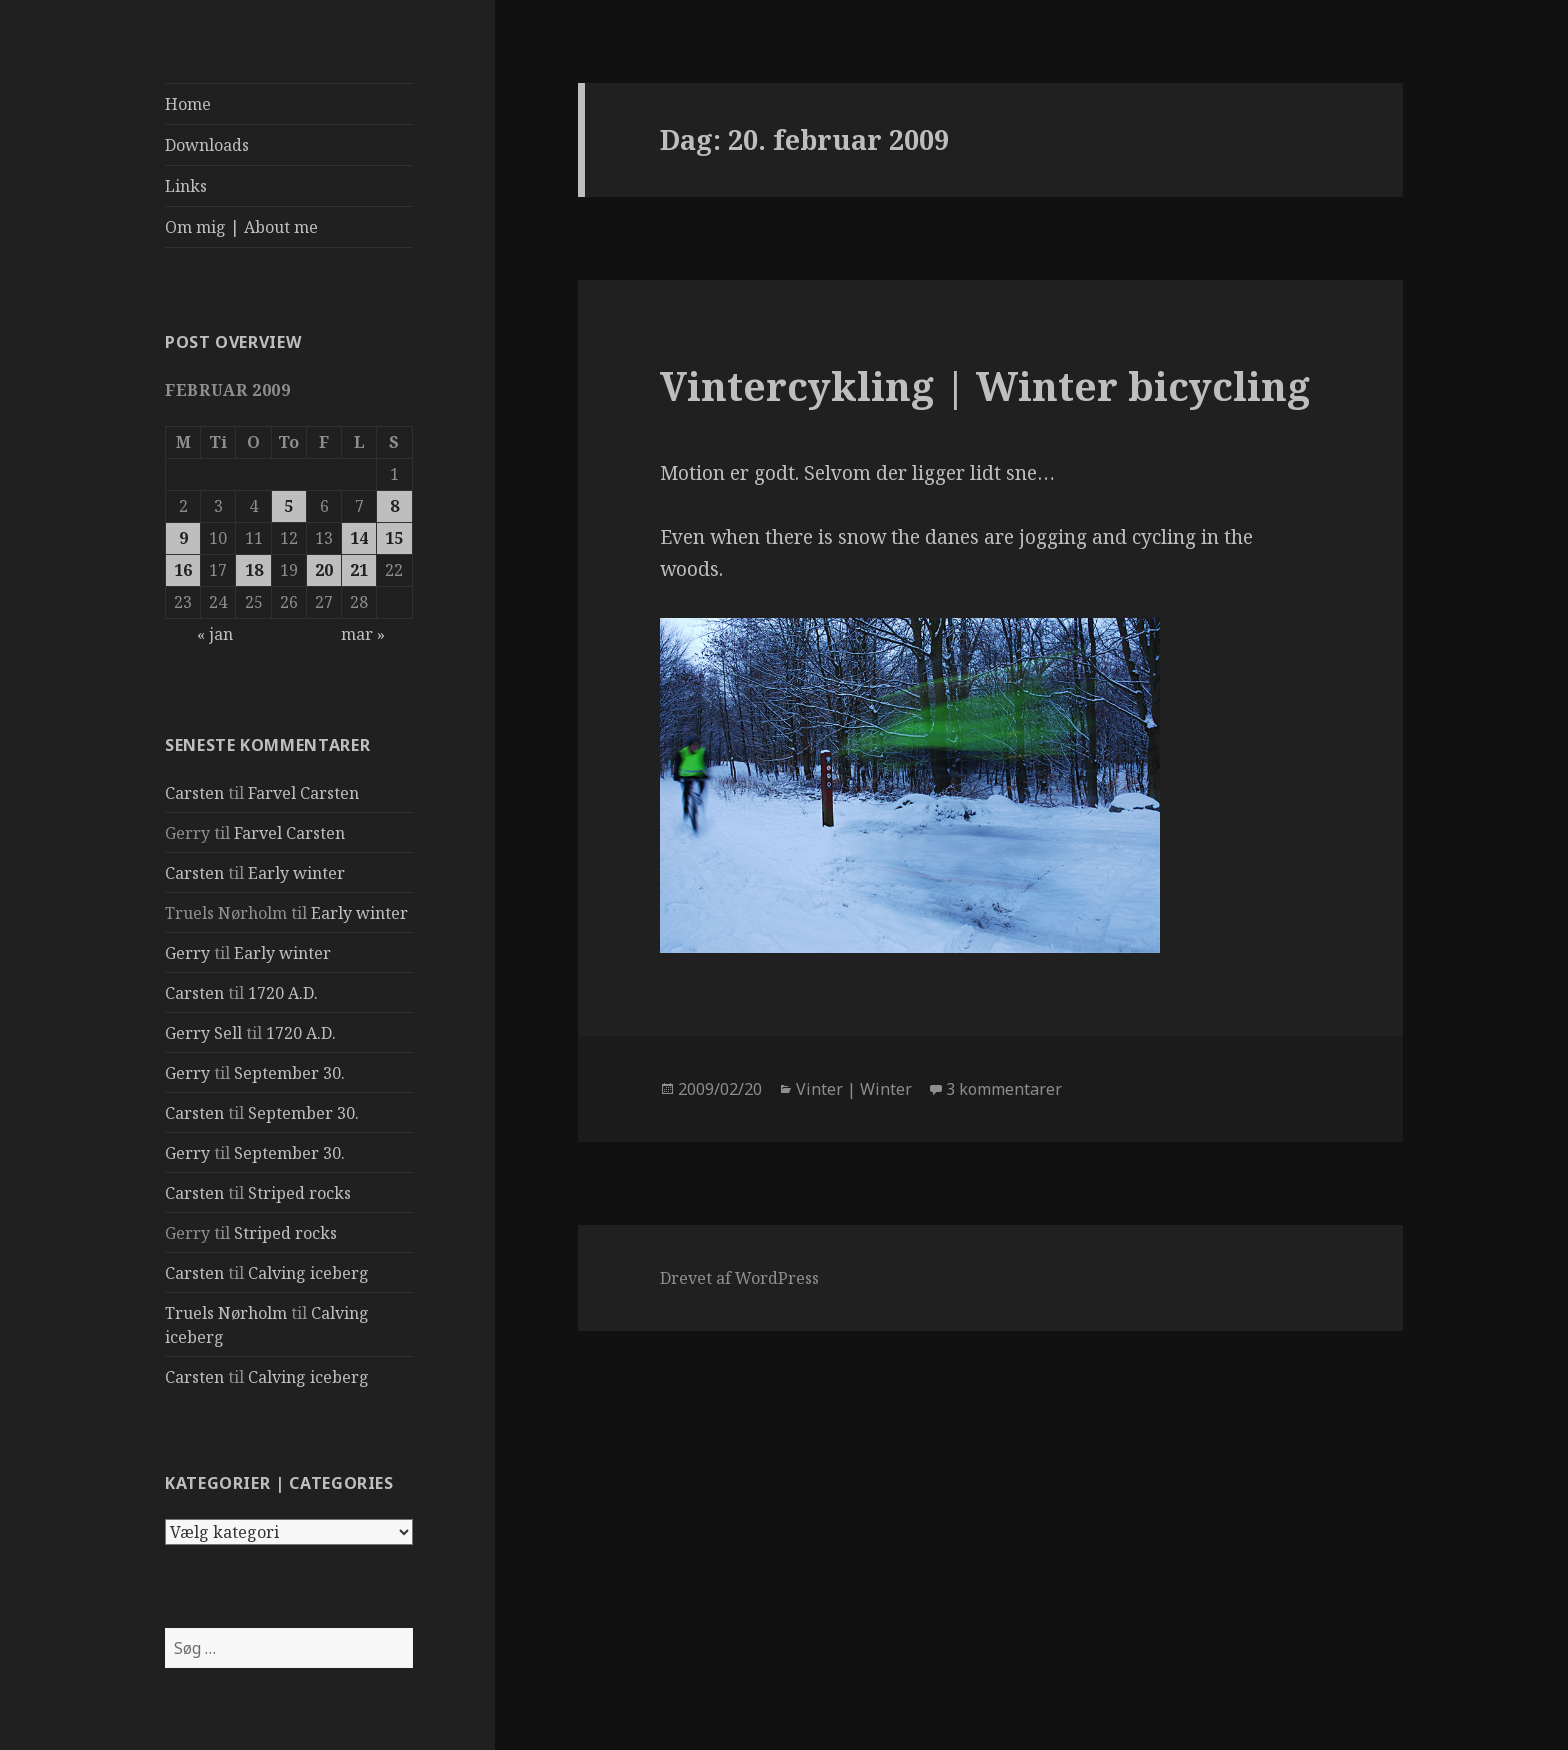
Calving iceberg (308, 1273)
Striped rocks (299, 1193)
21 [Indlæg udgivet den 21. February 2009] (359, 570)
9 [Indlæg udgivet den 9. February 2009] (183, 538)
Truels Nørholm (226, 1313)
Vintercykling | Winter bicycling (985, 385)
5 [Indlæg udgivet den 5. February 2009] (288, 506)
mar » (363, 634)
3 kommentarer (1004, 1089)
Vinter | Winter (854, 1089)
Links (186, 186)
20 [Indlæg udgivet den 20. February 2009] (324, 570)
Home (188, 104)
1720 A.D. (283, 993)
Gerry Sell (203, 1033)
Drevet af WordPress (739, 1278)
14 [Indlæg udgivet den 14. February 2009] (359, 538)
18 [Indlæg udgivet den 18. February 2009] (254, 570)
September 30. (289, 1073)
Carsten (194, 793)
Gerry (187, 953)
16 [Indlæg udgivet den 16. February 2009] (183, 570)
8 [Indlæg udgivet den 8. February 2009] (394, 506)
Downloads (207, 145)
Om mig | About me (241, 227)
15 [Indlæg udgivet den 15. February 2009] (394, 538)
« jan (215, 634)
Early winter (296, 873)
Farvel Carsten (303, 793)
